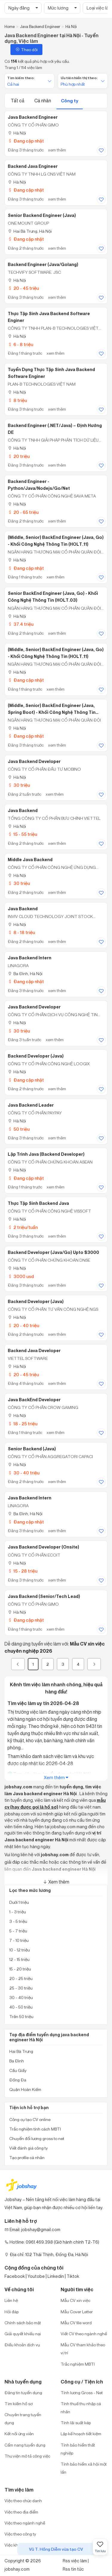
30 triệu (19, 785)
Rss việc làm (75, 2561)
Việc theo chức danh (23, 2500)
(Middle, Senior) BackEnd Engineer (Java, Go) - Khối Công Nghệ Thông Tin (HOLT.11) (56, 541)
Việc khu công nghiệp (24, 2545)
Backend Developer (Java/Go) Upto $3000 (53, 1252)
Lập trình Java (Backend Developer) (46, 1154)
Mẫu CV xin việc (75, 2300)
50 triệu (19, 1129)
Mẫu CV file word (76, 2323)
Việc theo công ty (20, 2534)
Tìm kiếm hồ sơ (18, 2403)
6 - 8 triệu (20, 344)
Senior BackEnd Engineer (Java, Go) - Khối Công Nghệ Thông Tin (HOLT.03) (53, 596)
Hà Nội (17, 133)
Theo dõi (26, 49)
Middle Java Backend (30, 859)
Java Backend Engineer (33, 117)
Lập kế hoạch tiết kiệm (81, 2433)
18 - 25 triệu (22, 1423)
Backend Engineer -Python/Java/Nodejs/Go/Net (39, 485)
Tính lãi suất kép (76, 2422)
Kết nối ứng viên (19, 2433)
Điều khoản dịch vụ (22, 2345)
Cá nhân (43, 100)
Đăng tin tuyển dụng (23, 2392)
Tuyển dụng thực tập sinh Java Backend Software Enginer (51, 373)
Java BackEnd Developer (34, 1399)
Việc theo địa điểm (21, 2512)
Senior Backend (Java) (32, 1449)
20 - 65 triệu (23, 512)
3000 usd (21, 1276)
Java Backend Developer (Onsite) (43, 1547)
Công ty (69, 100)
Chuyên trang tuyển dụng (22, 2418)
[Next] (94, 1664)
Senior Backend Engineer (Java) (42, 215)
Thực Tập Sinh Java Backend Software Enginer (49, 317)
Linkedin (55, 2276)
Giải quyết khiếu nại (22, 2334)
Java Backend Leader (31, 1105)
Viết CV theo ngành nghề (84, 2334)
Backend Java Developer (34, 1350)
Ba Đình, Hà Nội (25, 973)
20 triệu (19, 456)
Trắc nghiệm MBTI (78, 2364)
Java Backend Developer (34, 761)
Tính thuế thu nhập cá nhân (81, 2407)
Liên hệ (11, 2300)
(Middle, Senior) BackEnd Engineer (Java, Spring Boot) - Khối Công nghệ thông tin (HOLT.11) (52, 709)
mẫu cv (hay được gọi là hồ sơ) (55, 1803)
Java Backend (23, 810)
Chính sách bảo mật (22, 2323)
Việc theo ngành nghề (24, 2523)
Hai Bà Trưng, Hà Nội (30, 231)
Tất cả (18, 100)
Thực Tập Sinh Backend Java (38, 1203)
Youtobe (36, 2276)
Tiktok (73, 2276)
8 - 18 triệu (21, 932)
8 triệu (17, 400)
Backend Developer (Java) (36, 1056)
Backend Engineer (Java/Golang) (43, 264)
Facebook (14, 2276)
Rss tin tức (73, 2569)
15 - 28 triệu (22, 1571)
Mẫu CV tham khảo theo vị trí (83, 2349)
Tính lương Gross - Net (82, 2392)
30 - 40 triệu (23, 1472)
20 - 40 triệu (23, 1325)
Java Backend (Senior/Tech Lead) (44, 1596)
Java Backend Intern (29, 958)
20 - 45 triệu (23, 288)
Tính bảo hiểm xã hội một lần (84, 2468)
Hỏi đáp (11, 2311)
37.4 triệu (20, 624)
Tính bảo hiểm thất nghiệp (78, 2449)
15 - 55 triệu (22, 834)
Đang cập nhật (26, 140)
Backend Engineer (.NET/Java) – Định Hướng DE (55, 429)
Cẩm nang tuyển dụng (24, 2445)
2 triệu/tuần (23, 1227)
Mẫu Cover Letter (77, 2311)
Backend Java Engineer (33, 166)
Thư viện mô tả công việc (27, 2456)
